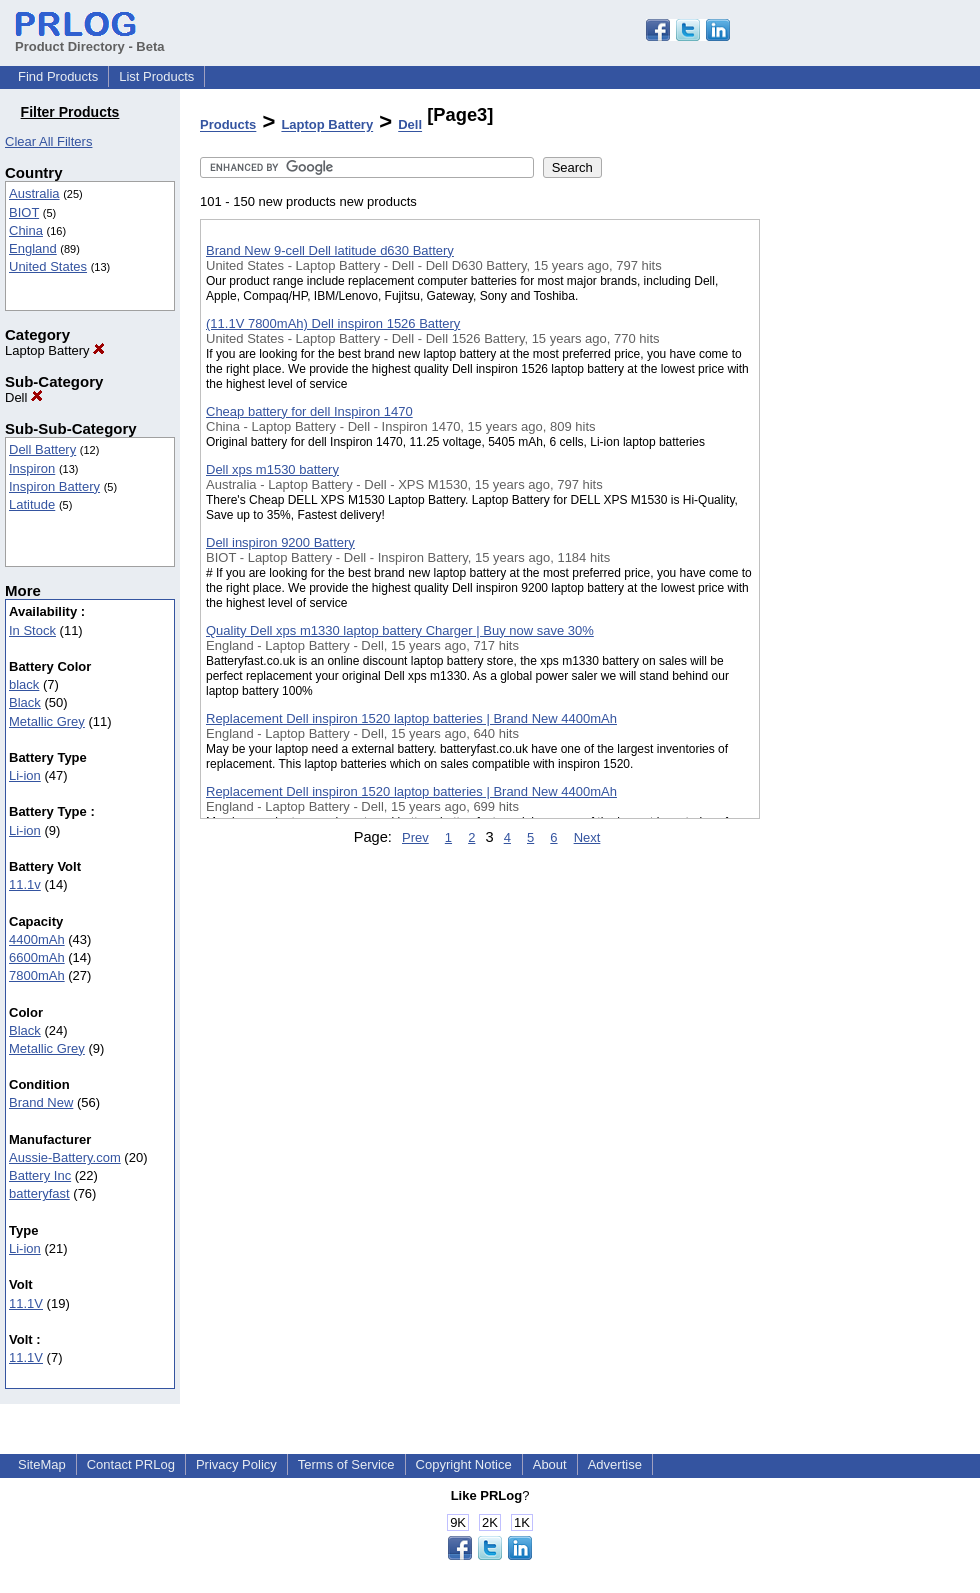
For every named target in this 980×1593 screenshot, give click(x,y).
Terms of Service (346, 1464)
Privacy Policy (236, 1464)
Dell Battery (42, 449)
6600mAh (37, 957)
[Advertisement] (860, 519)
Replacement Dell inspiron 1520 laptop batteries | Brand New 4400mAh (411, 718)
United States (48, 266)
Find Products (58, 76)
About (550, 1464)
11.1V (26, 1303)
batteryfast (39, 1193)
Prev (415, 837)
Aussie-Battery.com (65, 1157)
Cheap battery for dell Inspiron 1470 (309, 411)
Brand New (41, 1102)
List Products (156, 76)
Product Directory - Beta (90, 39)
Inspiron (32, 468)
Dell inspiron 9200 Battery (280, 542)
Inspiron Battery (54, 486)
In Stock (32, 630)
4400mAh (37, 939)
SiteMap (42, 1464)
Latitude (32, 504)
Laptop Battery (55, 350)
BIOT (24, 212)
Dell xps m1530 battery (272, 469)
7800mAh (37, 975)
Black (25, 702)
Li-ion (25, 775)
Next (587, 837)
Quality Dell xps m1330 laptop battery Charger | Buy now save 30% (400, 630)
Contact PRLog (131, 1464)
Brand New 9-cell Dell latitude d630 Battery (330, 250)
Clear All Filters (48, 141)
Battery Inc (40, 1175)
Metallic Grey (47, 721)
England (33, 248)
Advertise (615, 1464)
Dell (24, 397)
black (24, 684)
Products (228, 125)
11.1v (25, 884)
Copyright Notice (464, 1464)
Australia (34, 193)
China (26, 230)
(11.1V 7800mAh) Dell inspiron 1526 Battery (333, 323)
